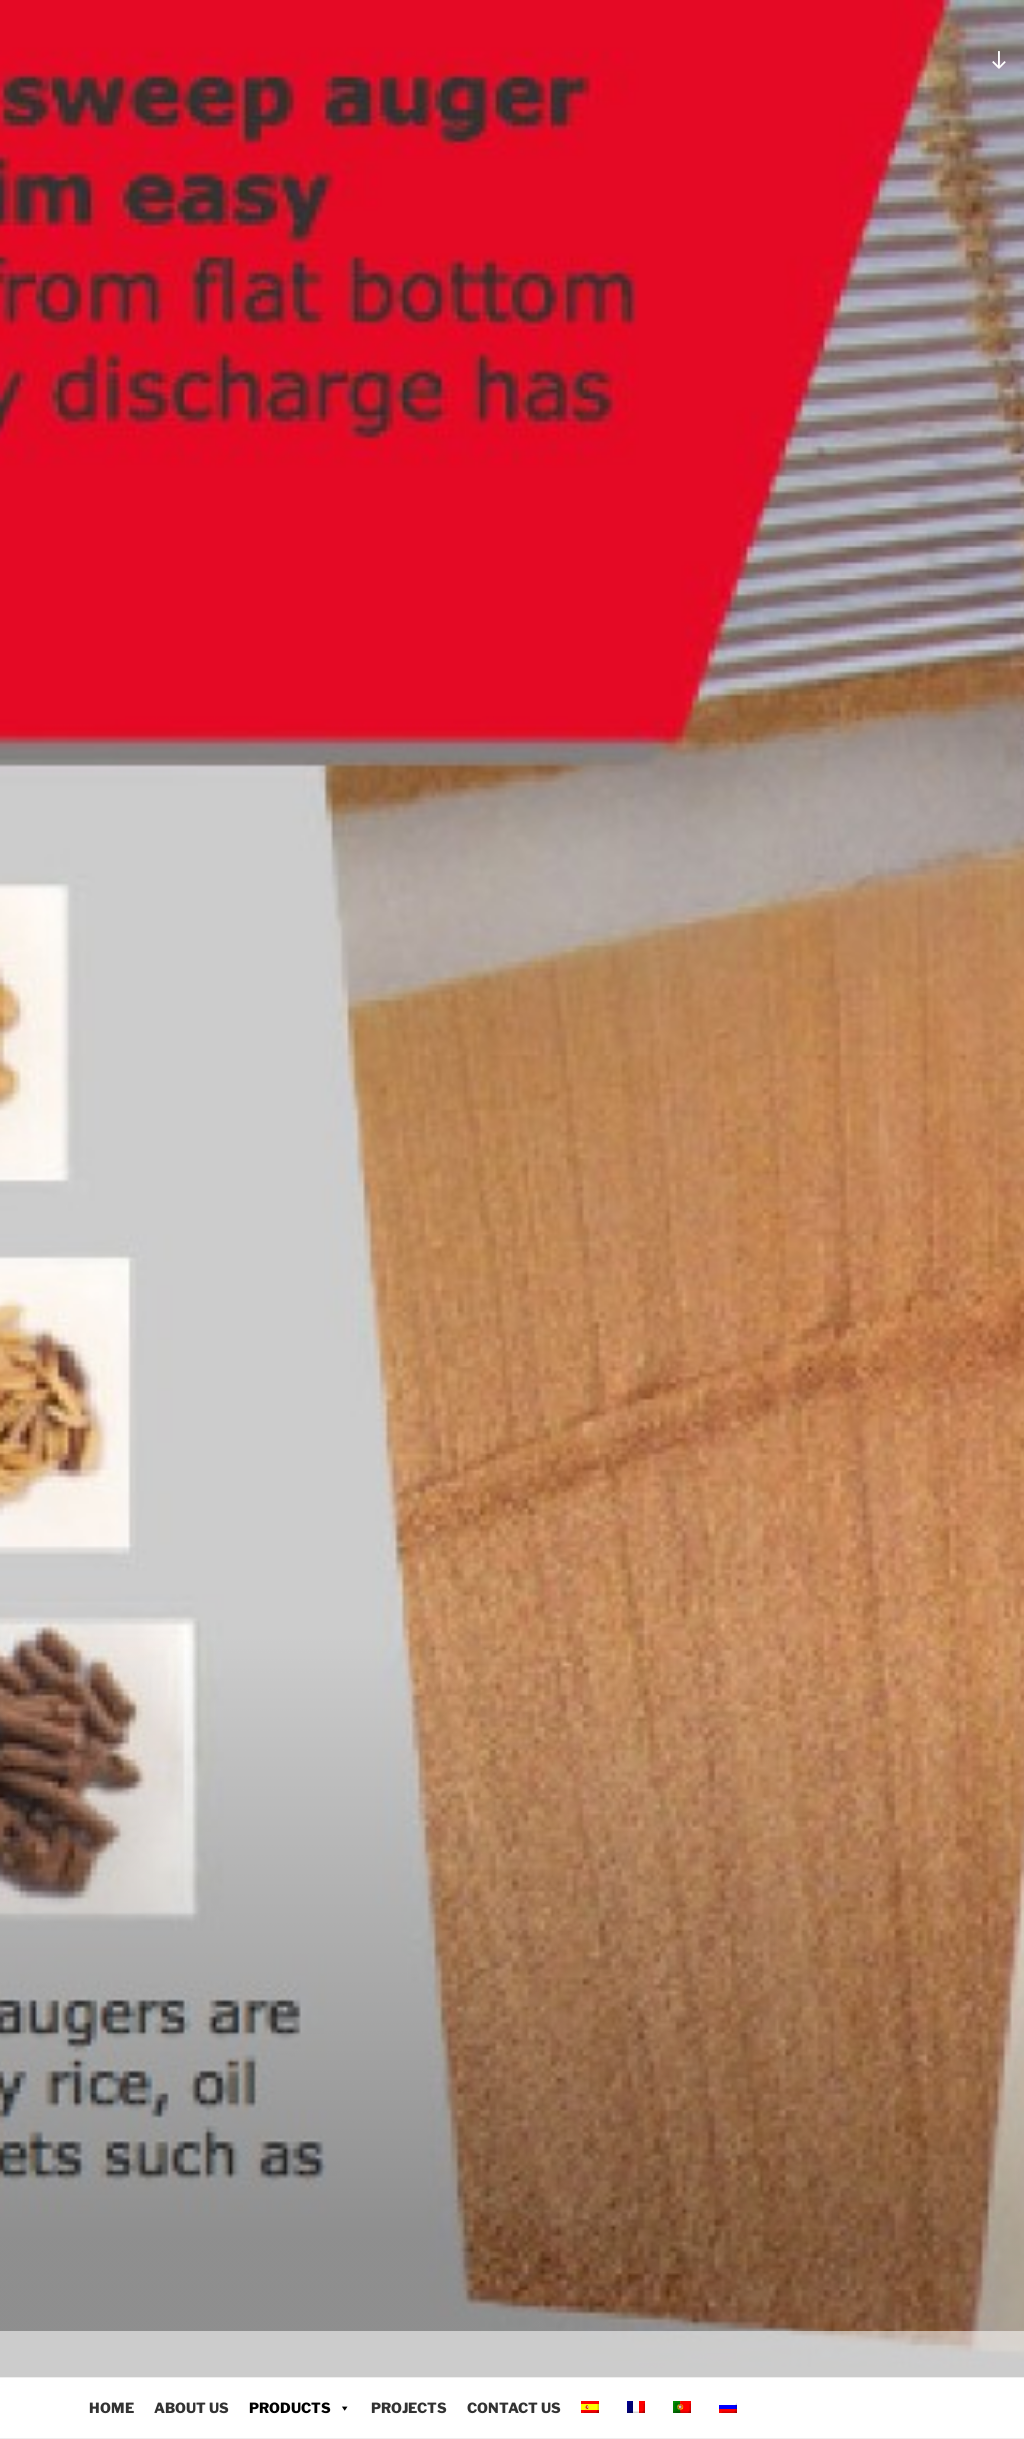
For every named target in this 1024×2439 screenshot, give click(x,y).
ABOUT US (191, 2407)
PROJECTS (409, 2407)
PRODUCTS (300, 2407)
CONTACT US (514, 2407)
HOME (111, 2407)
